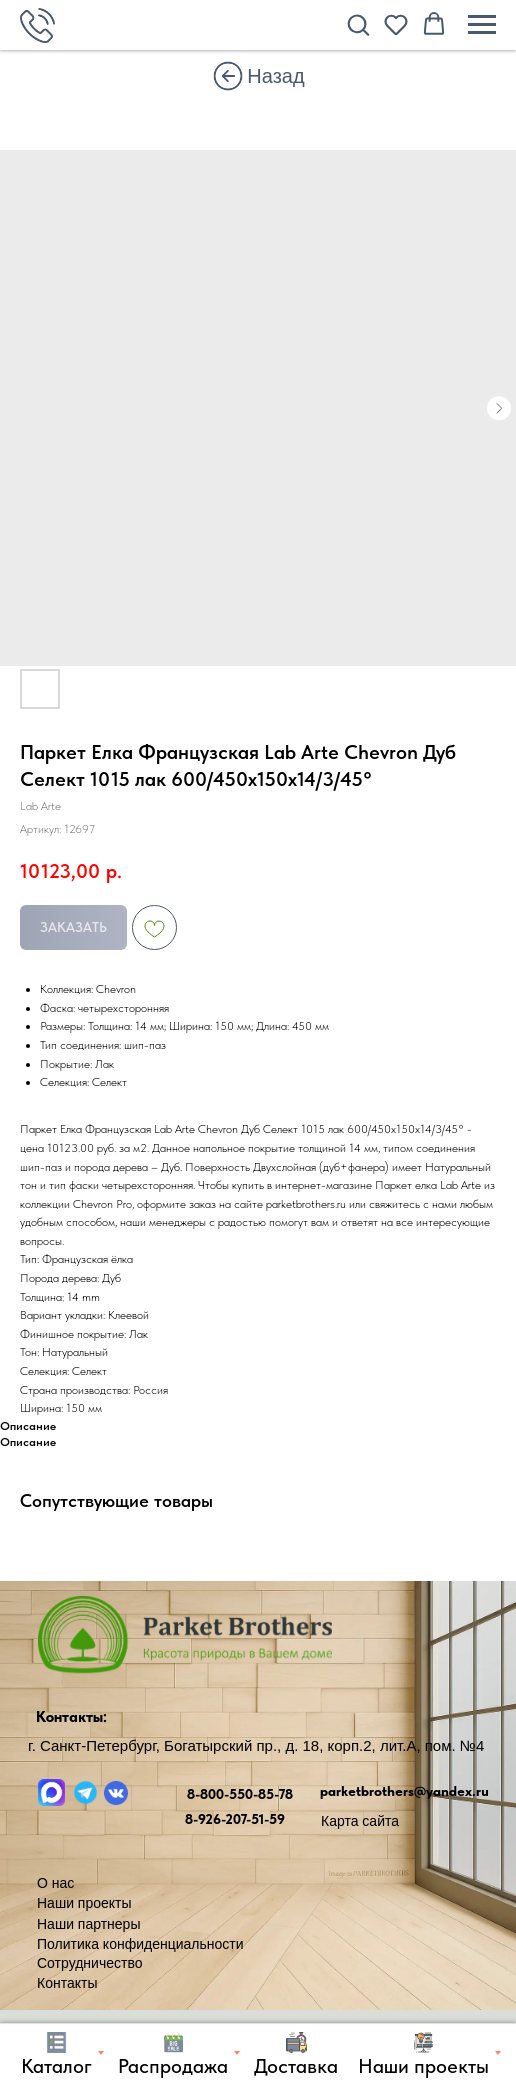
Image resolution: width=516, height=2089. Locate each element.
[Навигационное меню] (482, 25)
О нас (55, 1883)
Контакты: (71, 1717)
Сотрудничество (89, 1963)
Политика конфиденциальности (140, 1944)
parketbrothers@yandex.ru (404, 1791)
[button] (358, 24)
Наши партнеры (88, 1924)
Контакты (67, 1983)
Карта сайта (360, 1821)
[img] (228, 76)
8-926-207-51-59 (235, 1819)
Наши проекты (84, 1903)
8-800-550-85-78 (240, 1794)
